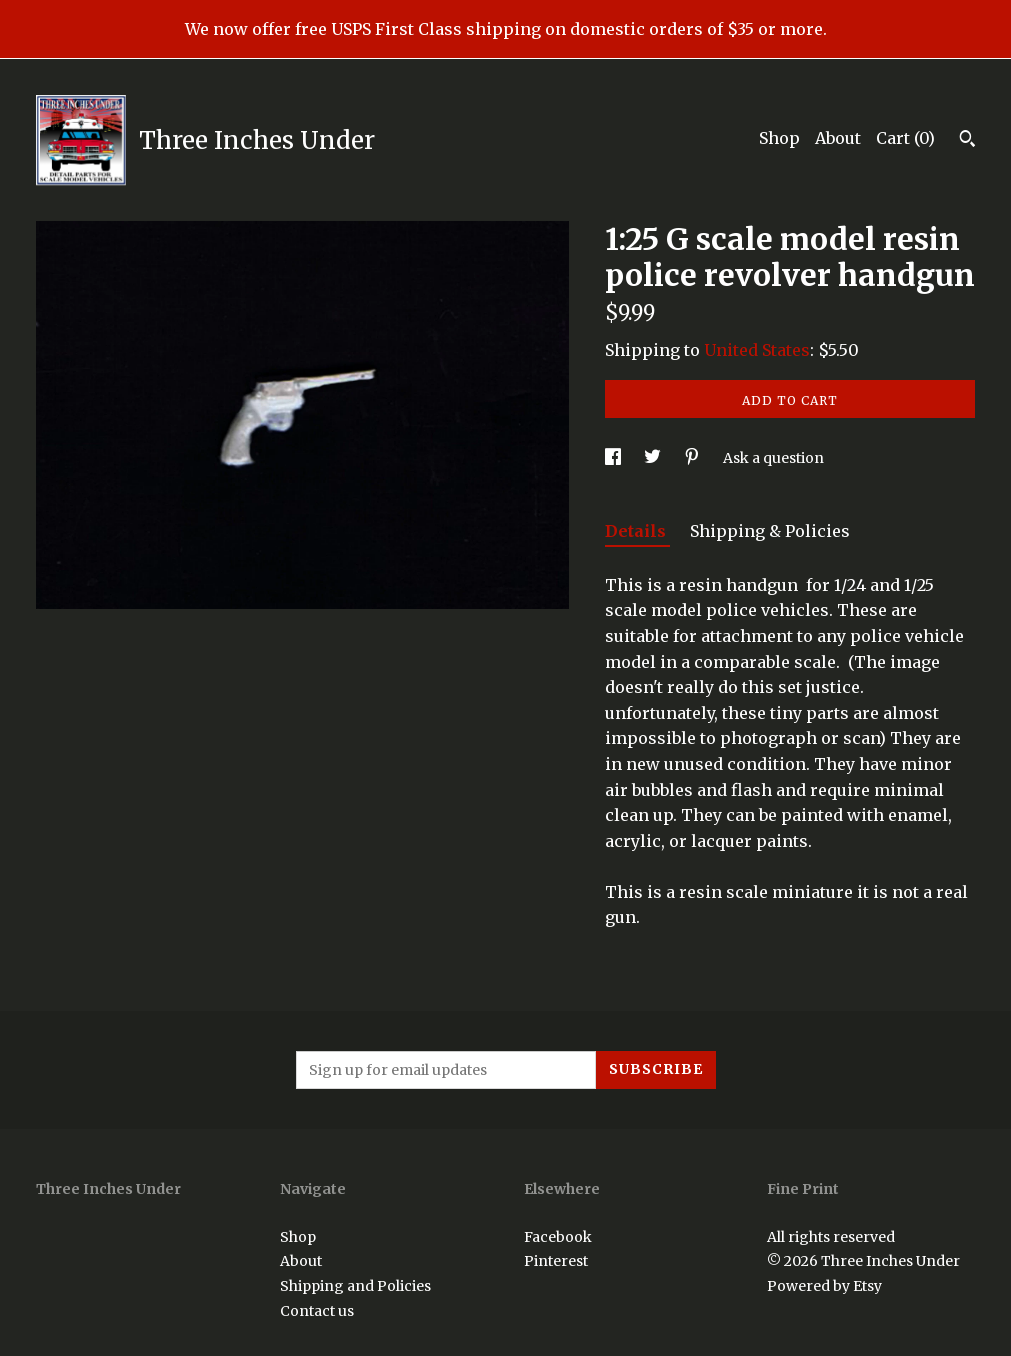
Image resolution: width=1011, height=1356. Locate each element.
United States (757, 350)
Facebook (558, 1237)
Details (637, 531)
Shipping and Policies (355, 1286)
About (838, 138)
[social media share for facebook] (614, 458)
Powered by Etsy (824, 1286)
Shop (779, 138)
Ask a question (773, 458)
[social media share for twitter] (654, 458)
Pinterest (556, 1261)
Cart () (905, 138)
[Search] (967, 141)
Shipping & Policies (770, 531)
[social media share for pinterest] (693, 458)
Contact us (317, 1311)
